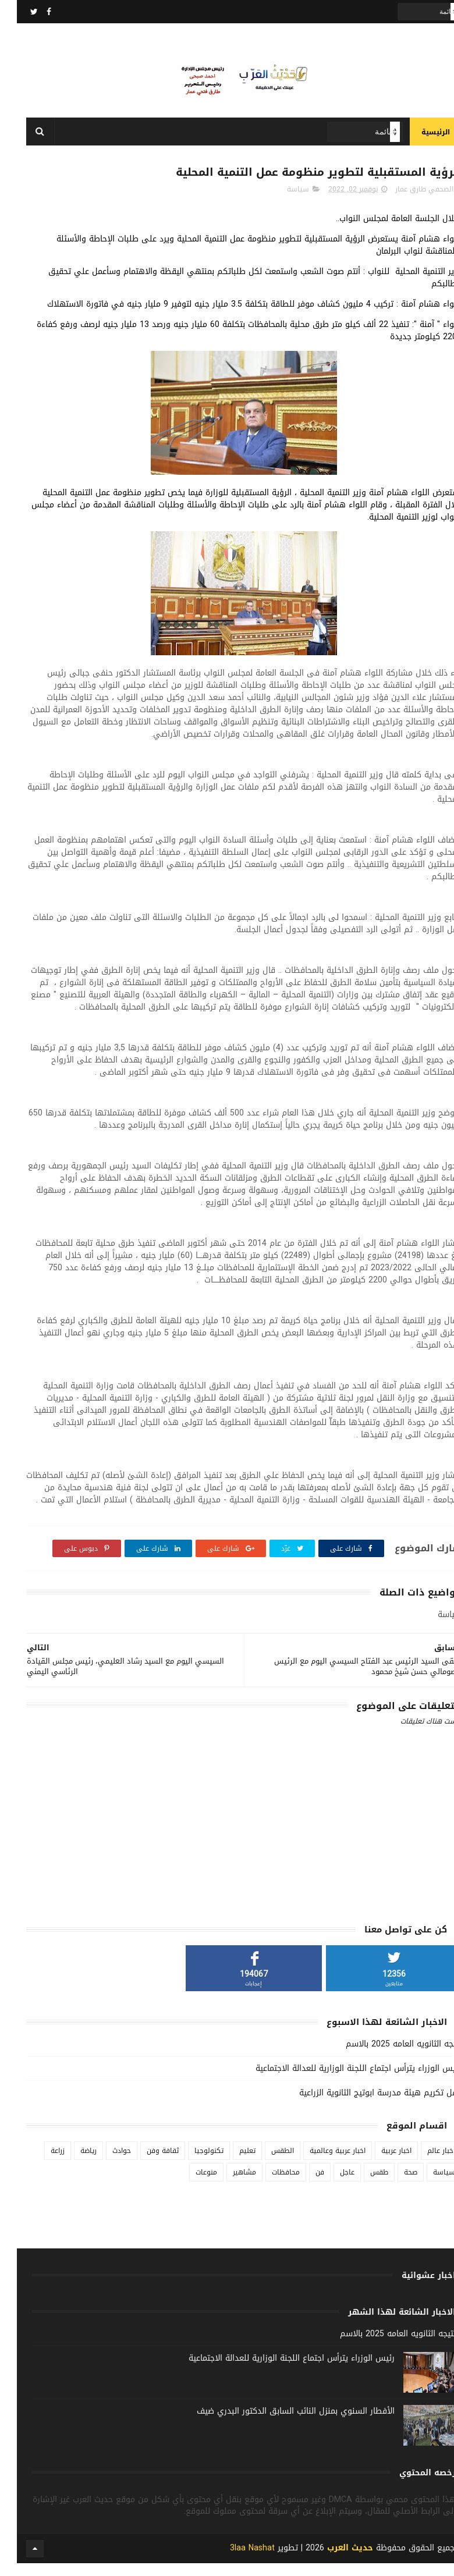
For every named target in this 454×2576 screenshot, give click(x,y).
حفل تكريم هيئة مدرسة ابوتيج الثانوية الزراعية (363, 2105)
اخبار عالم (424, 2162)
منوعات (189, 2184)
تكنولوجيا (192, 2162)
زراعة (41, 2162)
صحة (393, 2184)
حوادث (104, 2162)
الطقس (265, 2162)
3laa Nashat (235, 2560)
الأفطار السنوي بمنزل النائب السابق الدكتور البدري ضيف (279, 2423)
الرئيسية (419, 139)
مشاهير (227, 2184)
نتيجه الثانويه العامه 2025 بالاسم (387, 2056)
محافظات (269, 2184)
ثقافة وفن (146, 2162)
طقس (362, 2184)
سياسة (281, 201)
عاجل (330, 2184)
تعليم (230, 2162)
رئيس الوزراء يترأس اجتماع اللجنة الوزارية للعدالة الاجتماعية (342, 2080)
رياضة (71, 2162)
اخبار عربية (379, 2162)
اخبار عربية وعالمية (321, 2162)
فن (303, 2184)
